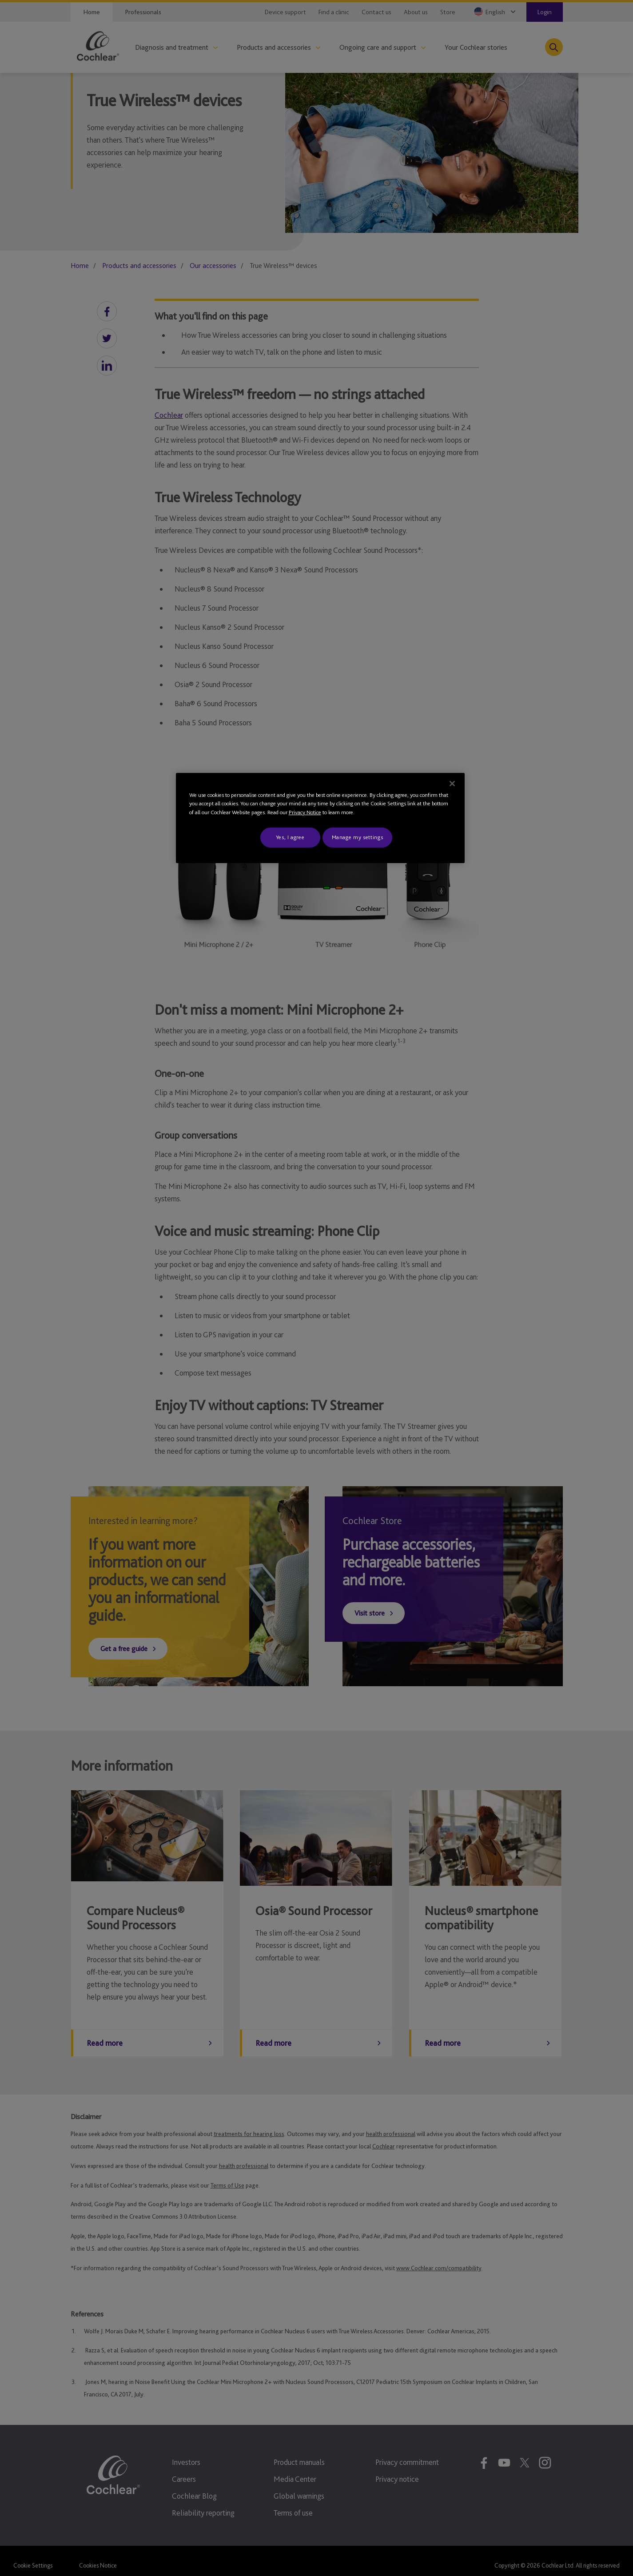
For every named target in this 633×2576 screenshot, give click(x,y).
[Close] (452, 783)
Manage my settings (357, 837)
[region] (320, 818)
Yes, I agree (290, 837)
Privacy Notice (305, 812)
